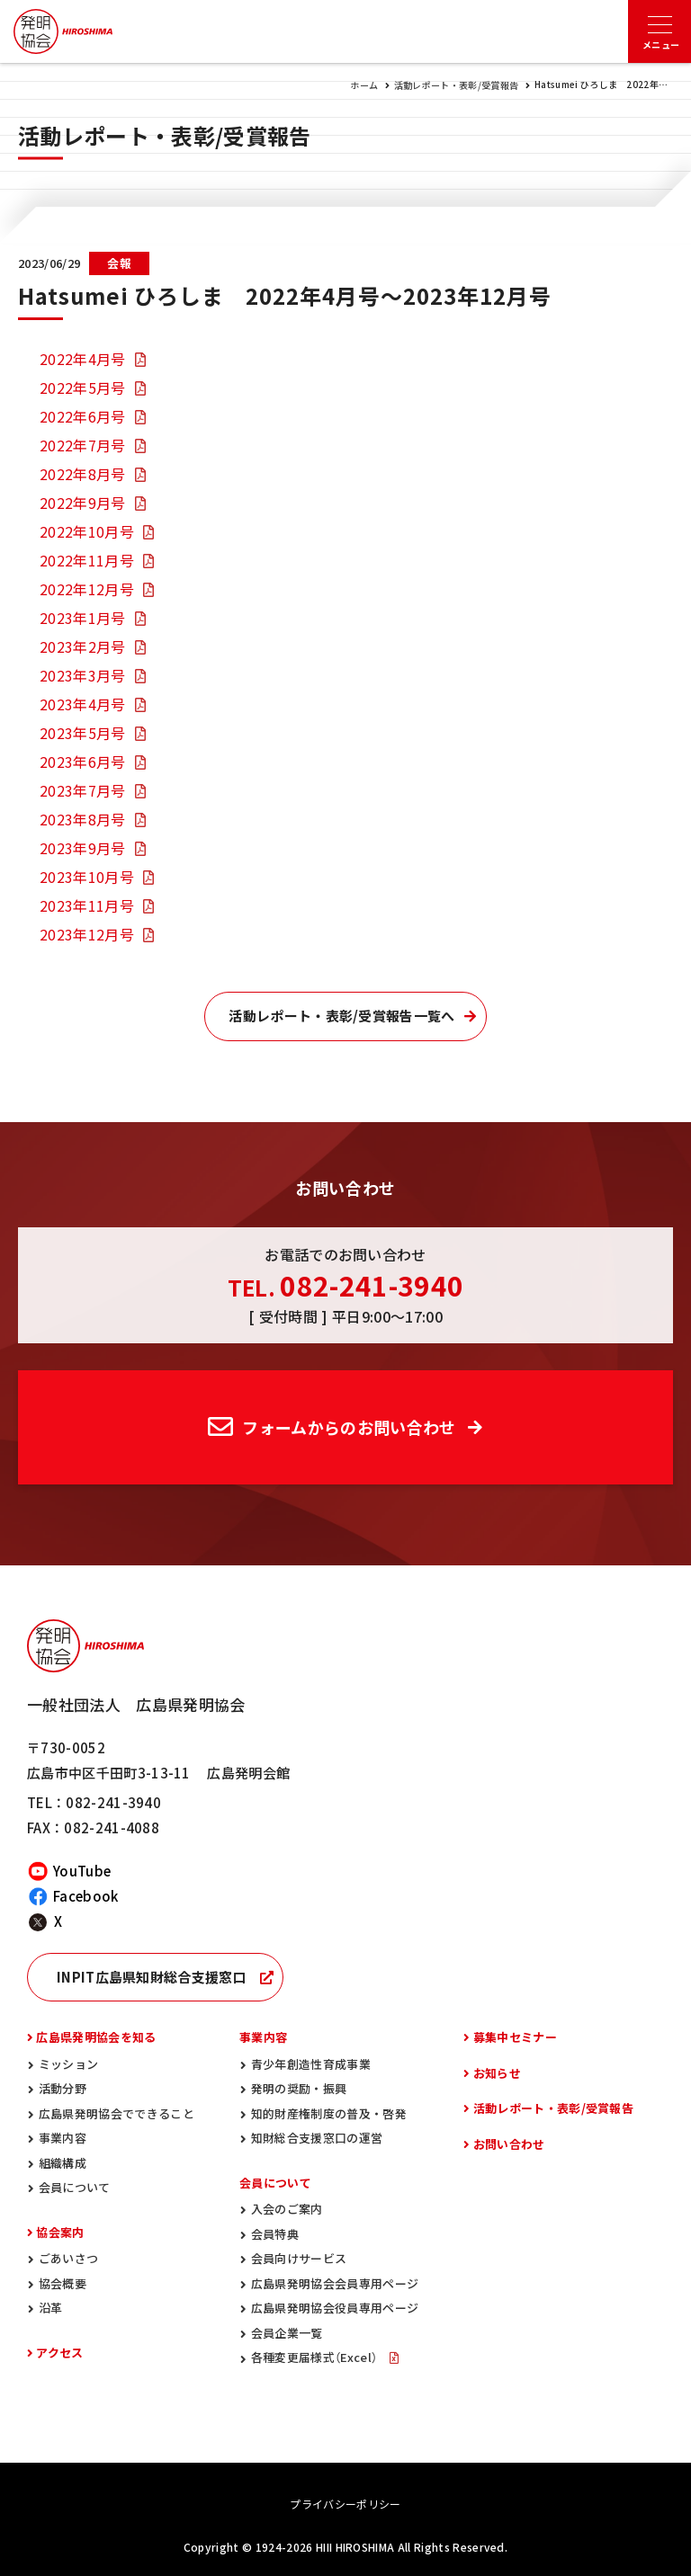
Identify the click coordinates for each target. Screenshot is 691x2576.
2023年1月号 (83, 617)
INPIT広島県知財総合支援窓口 (152, 1977)
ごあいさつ (69, 2258)
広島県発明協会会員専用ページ (334, 2283)
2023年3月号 (83, 675)
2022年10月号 (87, 531)
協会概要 (62, 2283)
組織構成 (62, 2162)
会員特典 (275, 2233)
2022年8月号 (83, 474)
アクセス (59, 2352)
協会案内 (60, 2232)
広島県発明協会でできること (116, 2113)
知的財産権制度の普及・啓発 (329, 2113)
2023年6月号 (83, 761)
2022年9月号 (83, 502)
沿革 (51, 2307)
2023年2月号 (83, 646)
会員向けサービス (299, 2258)
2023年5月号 (83, 733)
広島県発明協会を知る (96, 2037)
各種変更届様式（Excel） (316, 2357)
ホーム (364, 85)
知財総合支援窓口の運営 (317, 2137)
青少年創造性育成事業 (311, 2063)
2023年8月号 (83, 819)
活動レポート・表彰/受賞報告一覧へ (341, 1016)
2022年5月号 (83, 387)
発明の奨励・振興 (299, 2088)
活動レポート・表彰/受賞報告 (456, 85)
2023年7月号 (83, 790)
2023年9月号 (83, 848)
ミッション (69, 2063)
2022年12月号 (87, 589)
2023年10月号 (87, 876)
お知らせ (497, 2072)
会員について (75, 2187)
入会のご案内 (287, 2208)
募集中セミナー (515, 2037)
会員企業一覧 (287, 2332)
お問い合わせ (509, 2144)
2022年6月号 (83, 416)
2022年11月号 (87, 560)
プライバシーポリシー (345, 2504)
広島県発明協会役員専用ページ (334, 2307)
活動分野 (62, 2088)
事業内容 (62, 2137)
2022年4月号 (83, 359)
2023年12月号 (87, 934)
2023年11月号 (87, 905)
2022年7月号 (83, 445)
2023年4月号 (83, 704)
